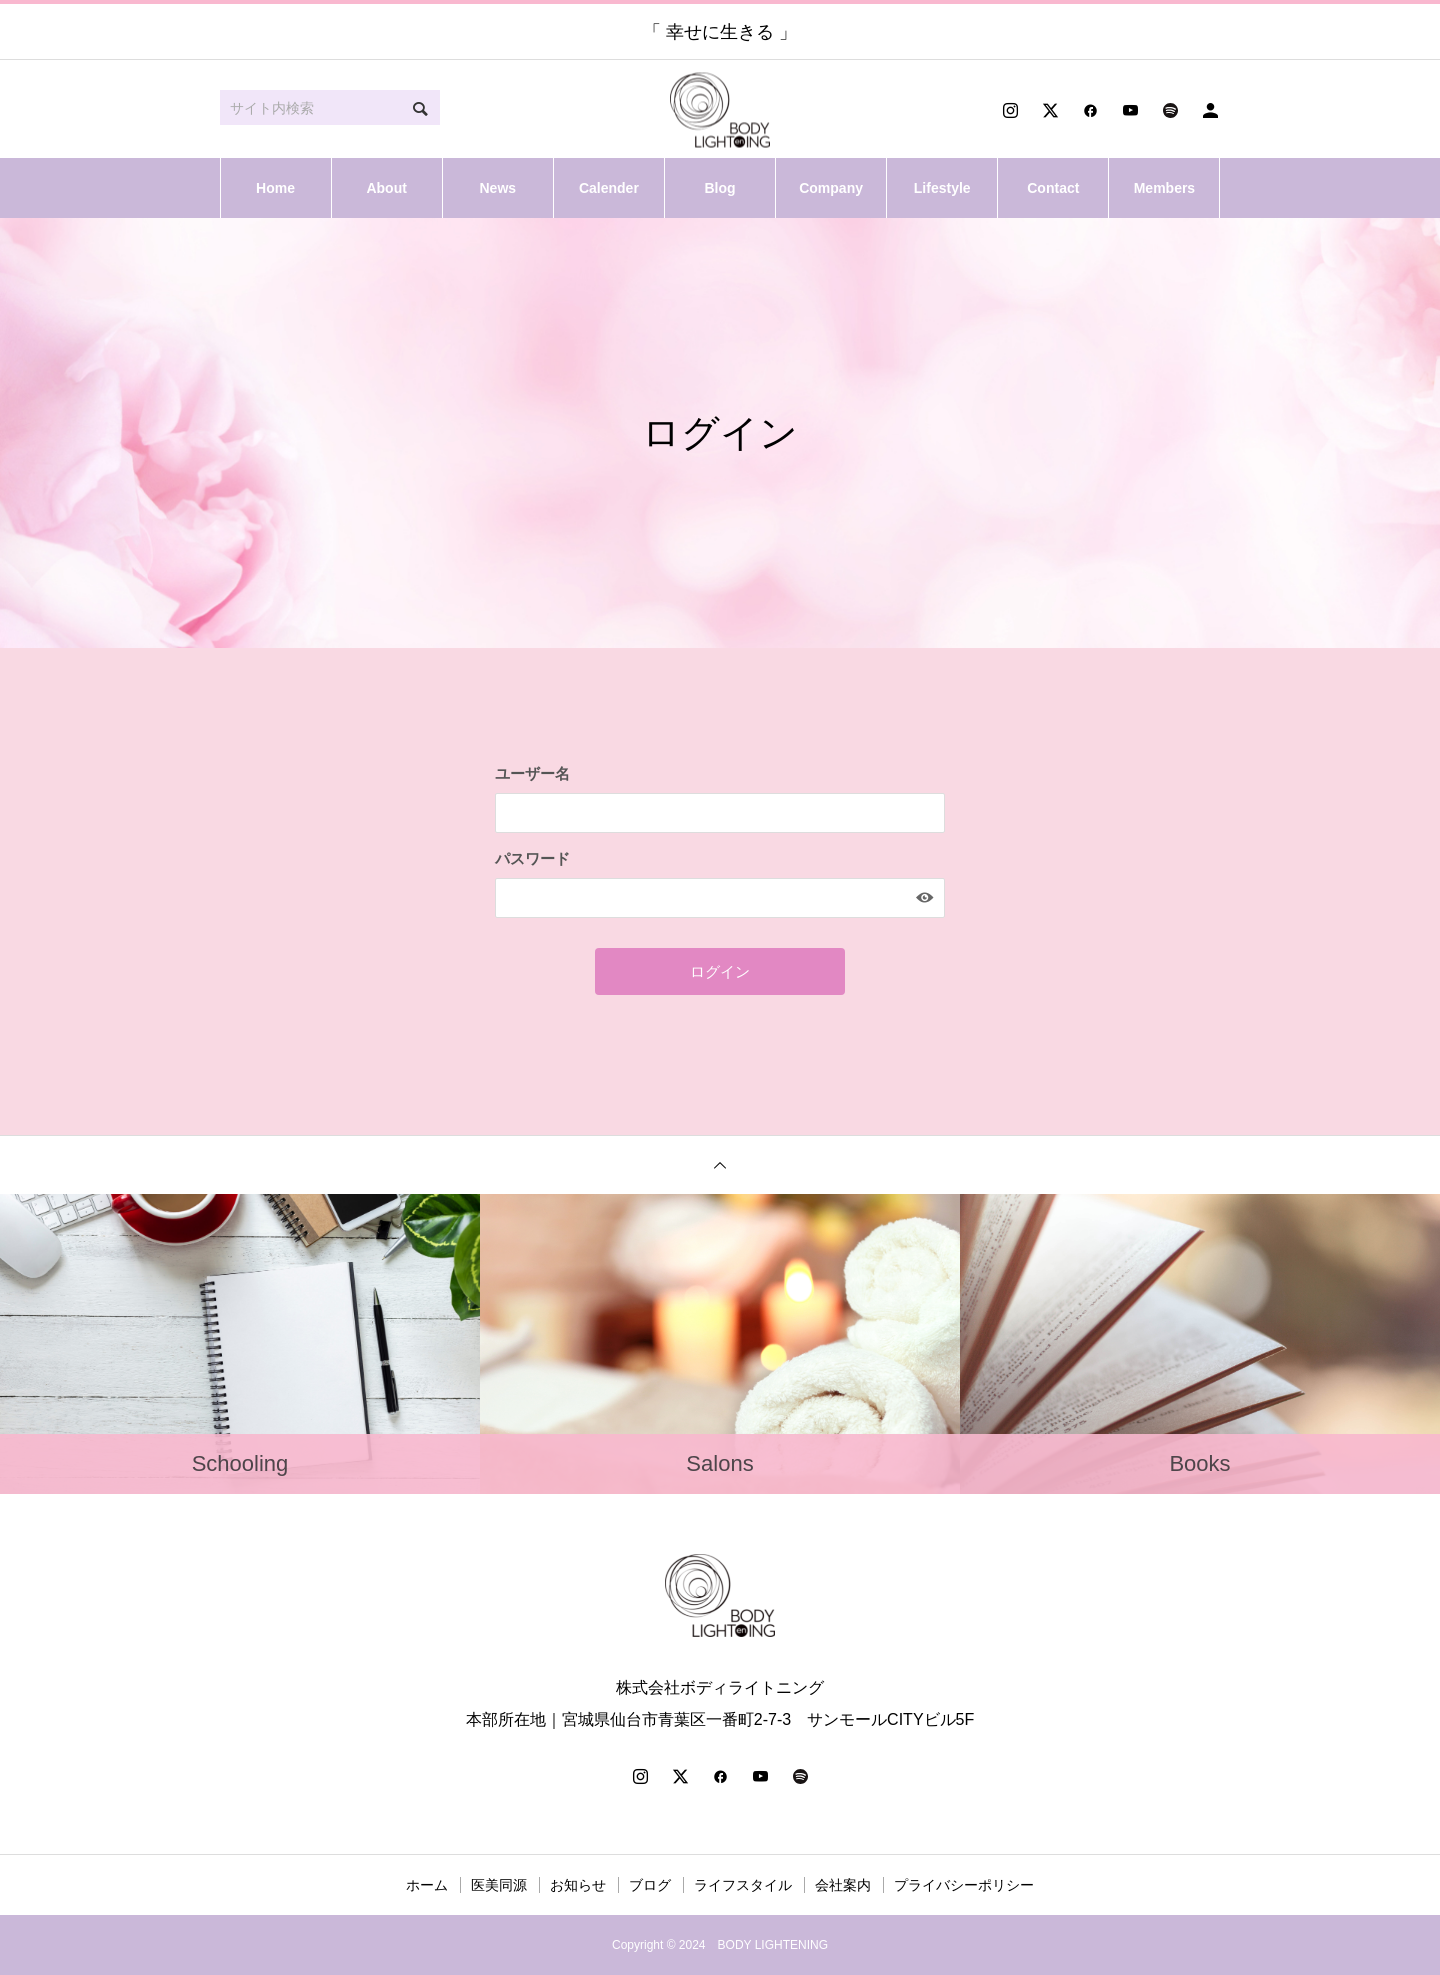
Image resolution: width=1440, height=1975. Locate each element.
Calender (609, 188)
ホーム (427, 1885)
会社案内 (843, 1885)
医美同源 (499, 1885)
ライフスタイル (743, 1885)
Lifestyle (942, 188)
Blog (719, 188)
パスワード (532, 858)
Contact (1053, 188)
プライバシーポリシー (964, 1885)
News (497, 188)
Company (831, 188)
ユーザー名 (532, 773)
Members (1164, 188)
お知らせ (578, 1885)
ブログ (650, 1885)
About (386, 188)
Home (275, 188)
